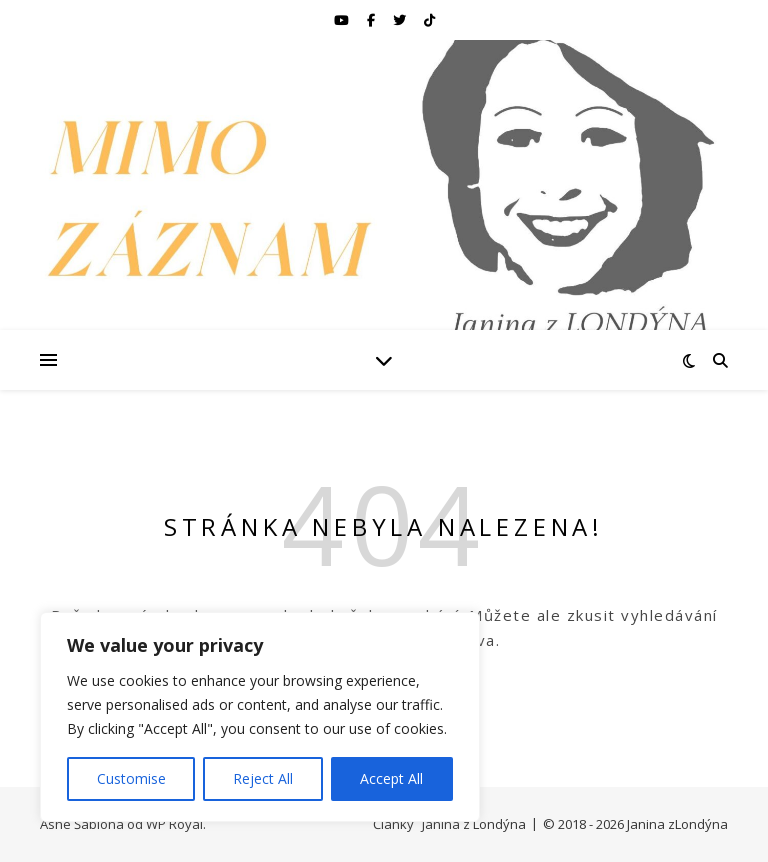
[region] (260, 717)
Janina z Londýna (474, 824)
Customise (131, 778)
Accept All (391, 778)
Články (393, 824)
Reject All (263, 778)
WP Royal (174, 824)
